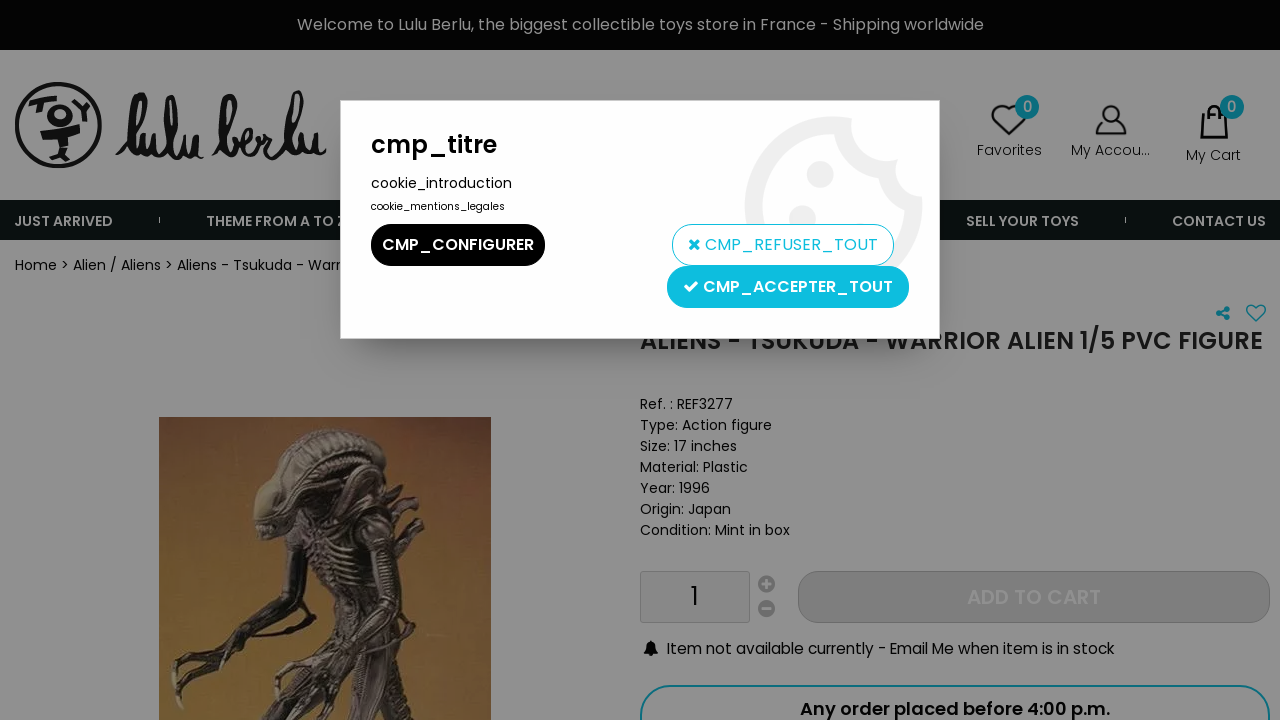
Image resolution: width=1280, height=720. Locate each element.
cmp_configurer (458, 244)
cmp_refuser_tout (783, 244)
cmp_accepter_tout (788, 286)
